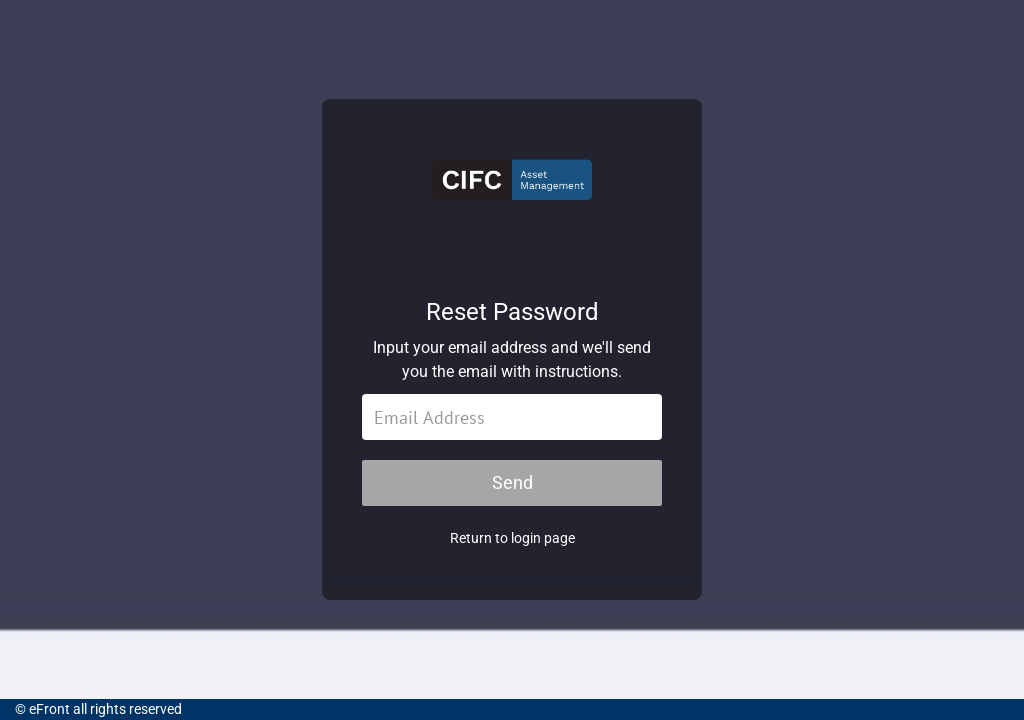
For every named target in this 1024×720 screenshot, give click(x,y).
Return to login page (512, 538)
